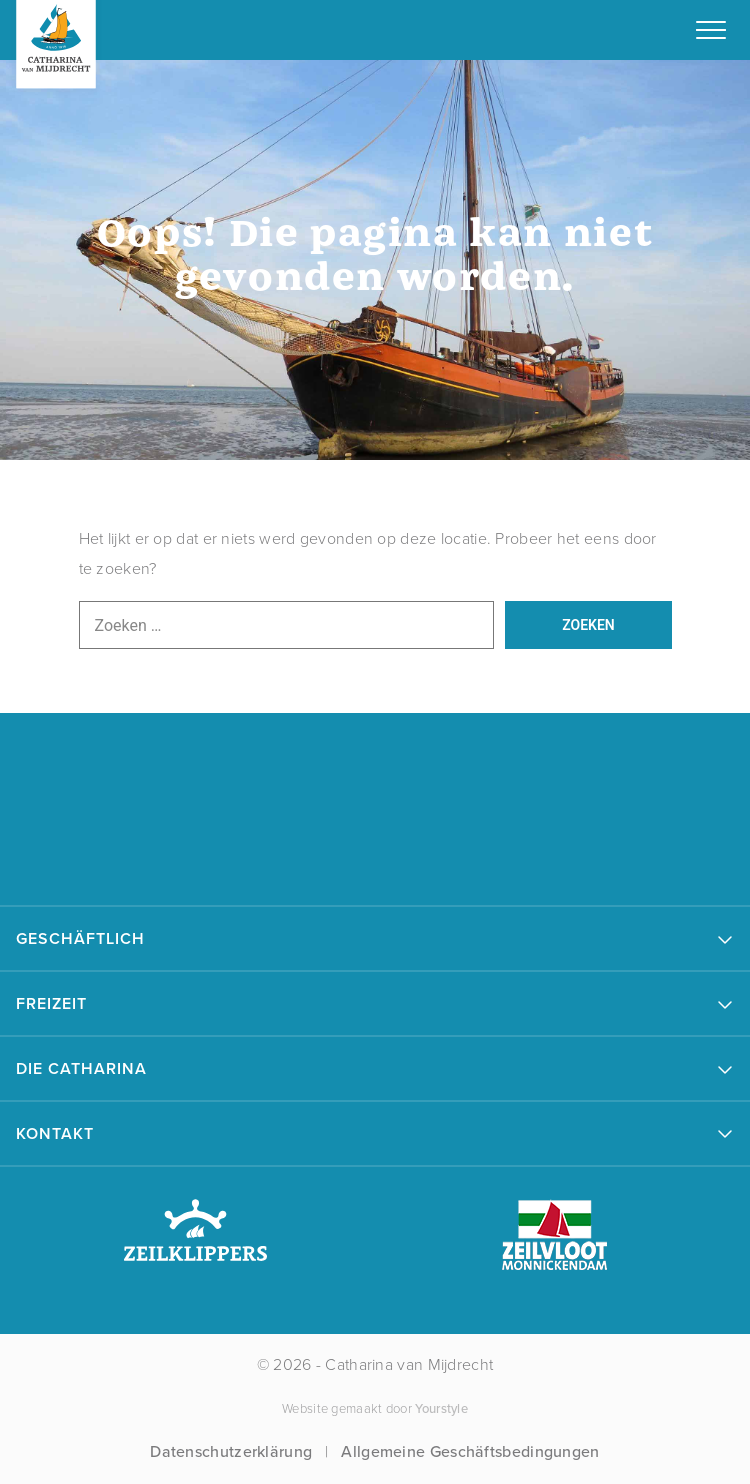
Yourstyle (440, 1408)
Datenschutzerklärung (231, 1451)
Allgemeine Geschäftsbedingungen (470, 1451)
